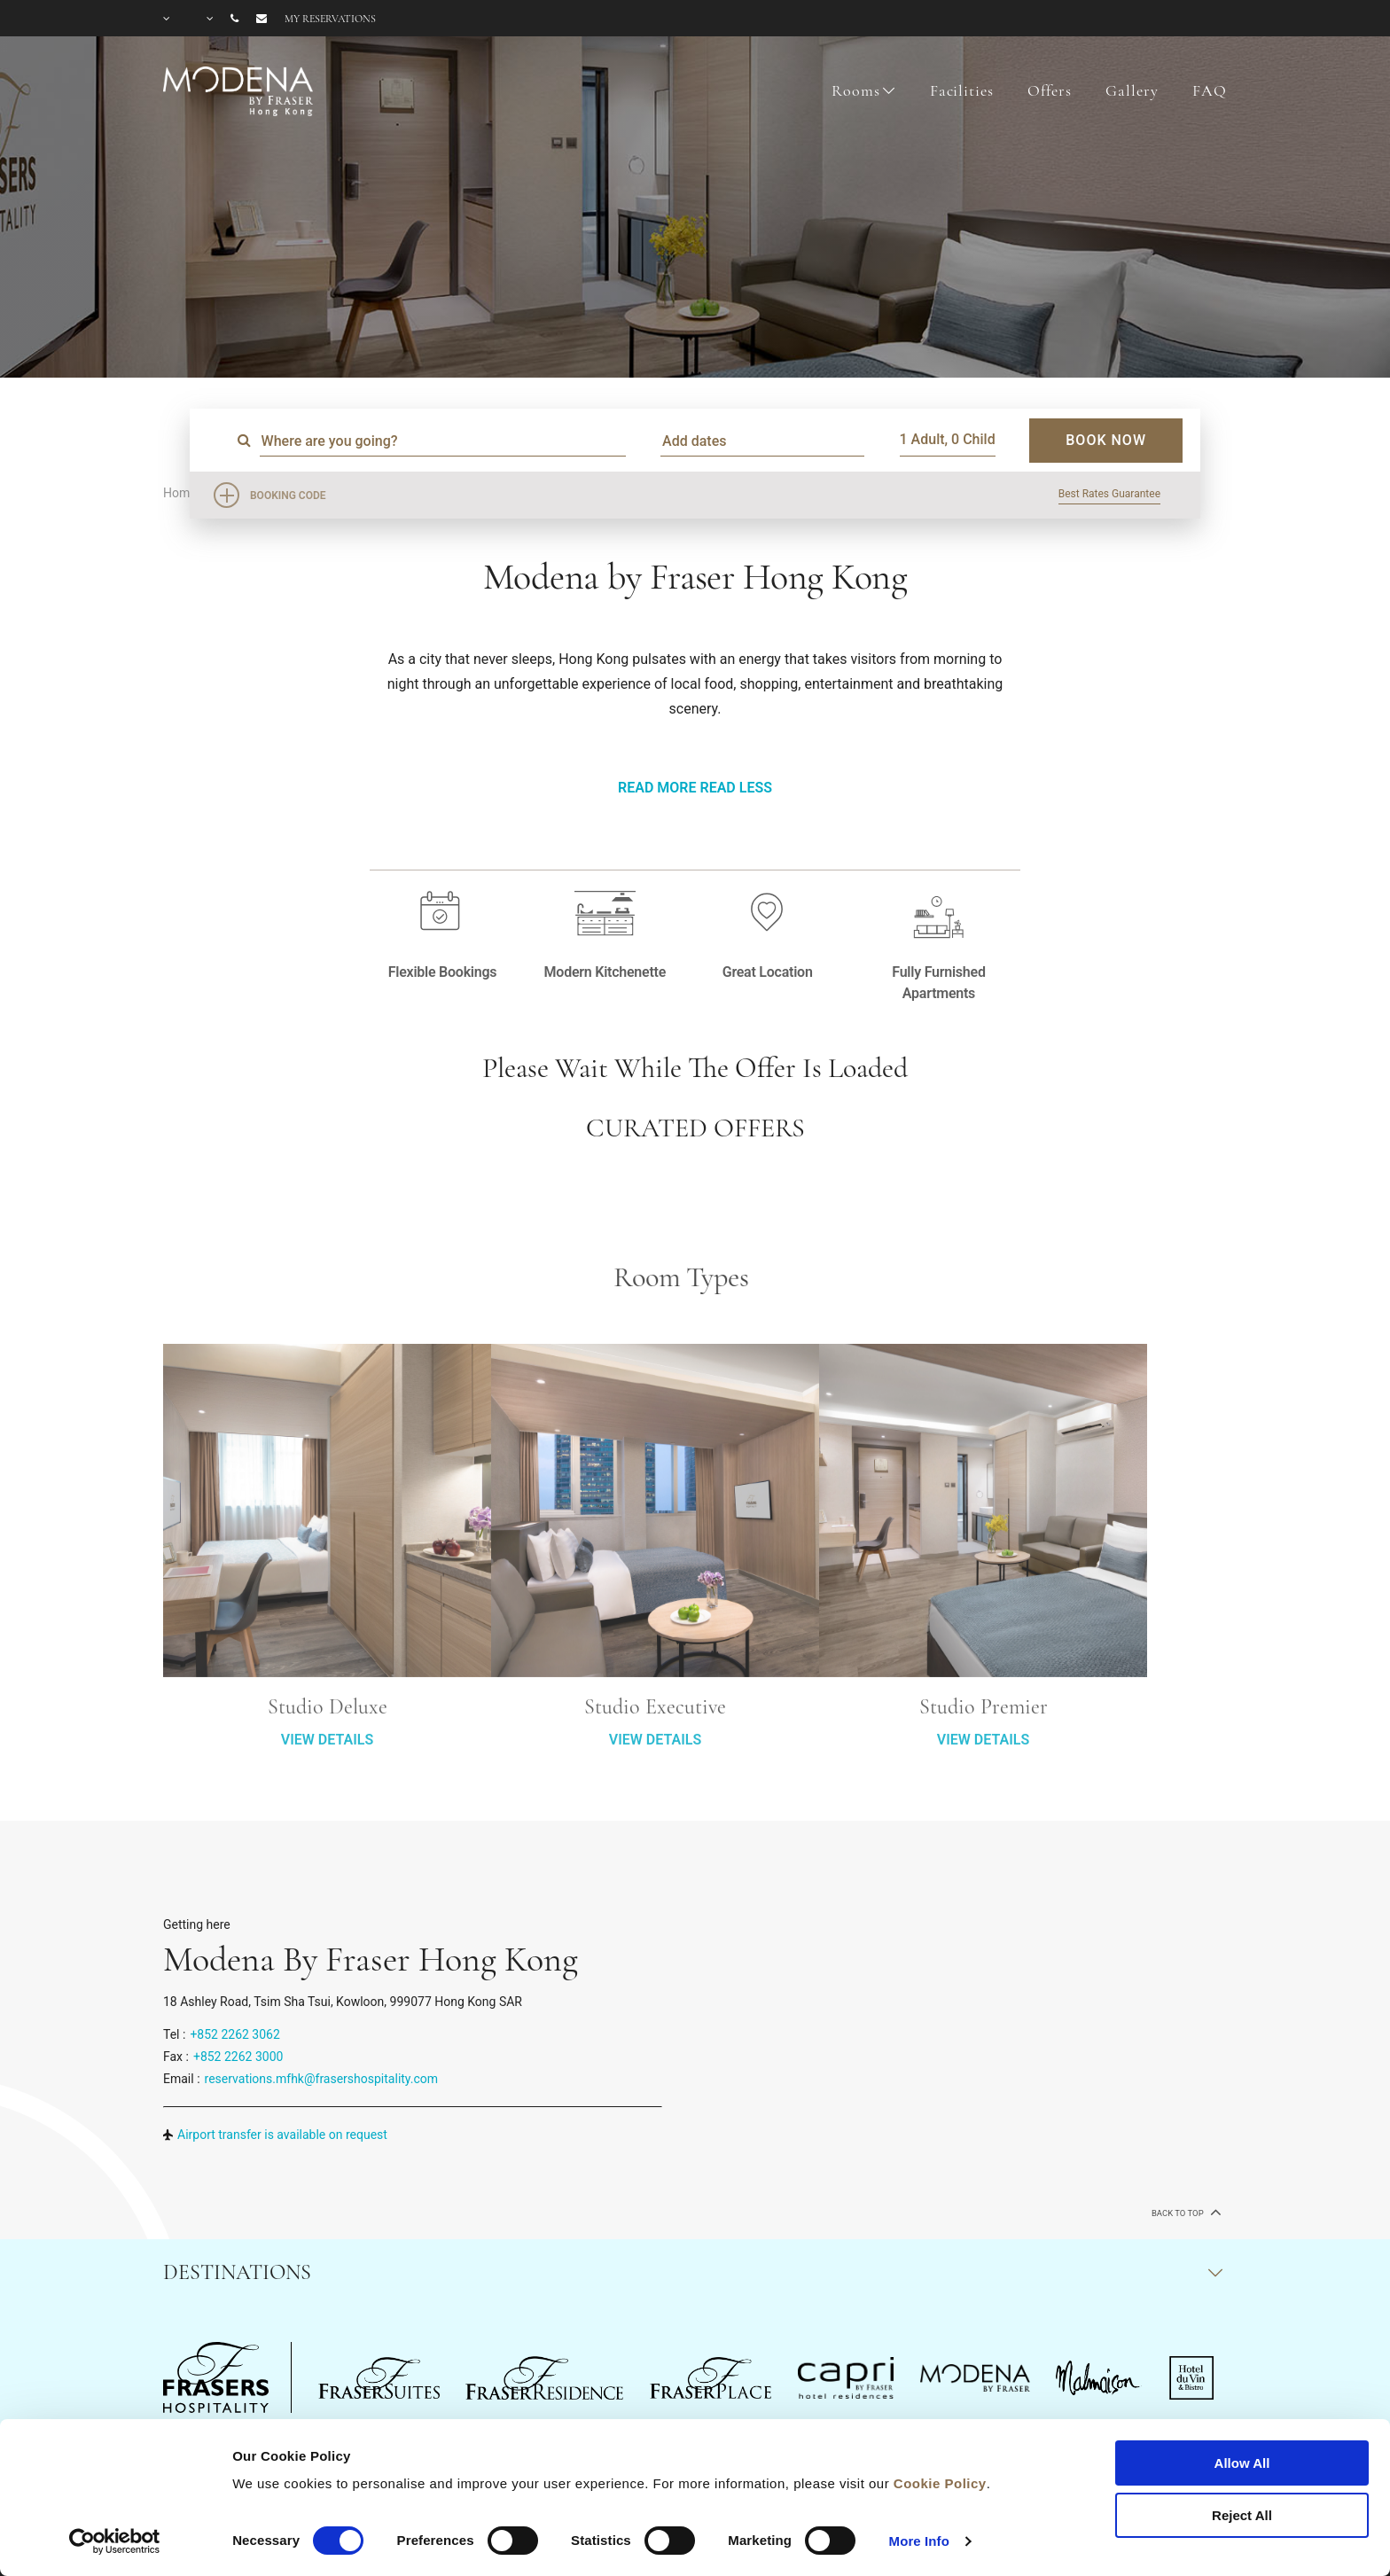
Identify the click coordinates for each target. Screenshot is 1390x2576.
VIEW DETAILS (327, 1813)
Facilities (962, 90)
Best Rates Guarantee (1109, 494)
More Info (919, 2541)
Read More (657, 787)
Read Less (735, 787)
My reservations (330, 18)
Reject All (1242, 2515)
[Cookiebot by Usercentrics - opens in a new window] (114, 2541)
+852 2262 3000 (238, 2056)
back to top (1185, 2212)
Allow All (1242, 2463)
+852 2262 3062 (234, 2034)
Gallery (1131, 90)
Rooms (855, 90)
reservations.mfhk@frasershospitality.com (322, 2079)
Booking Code (288, 495)
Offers (1049, 90)
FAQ (1209, 90)
